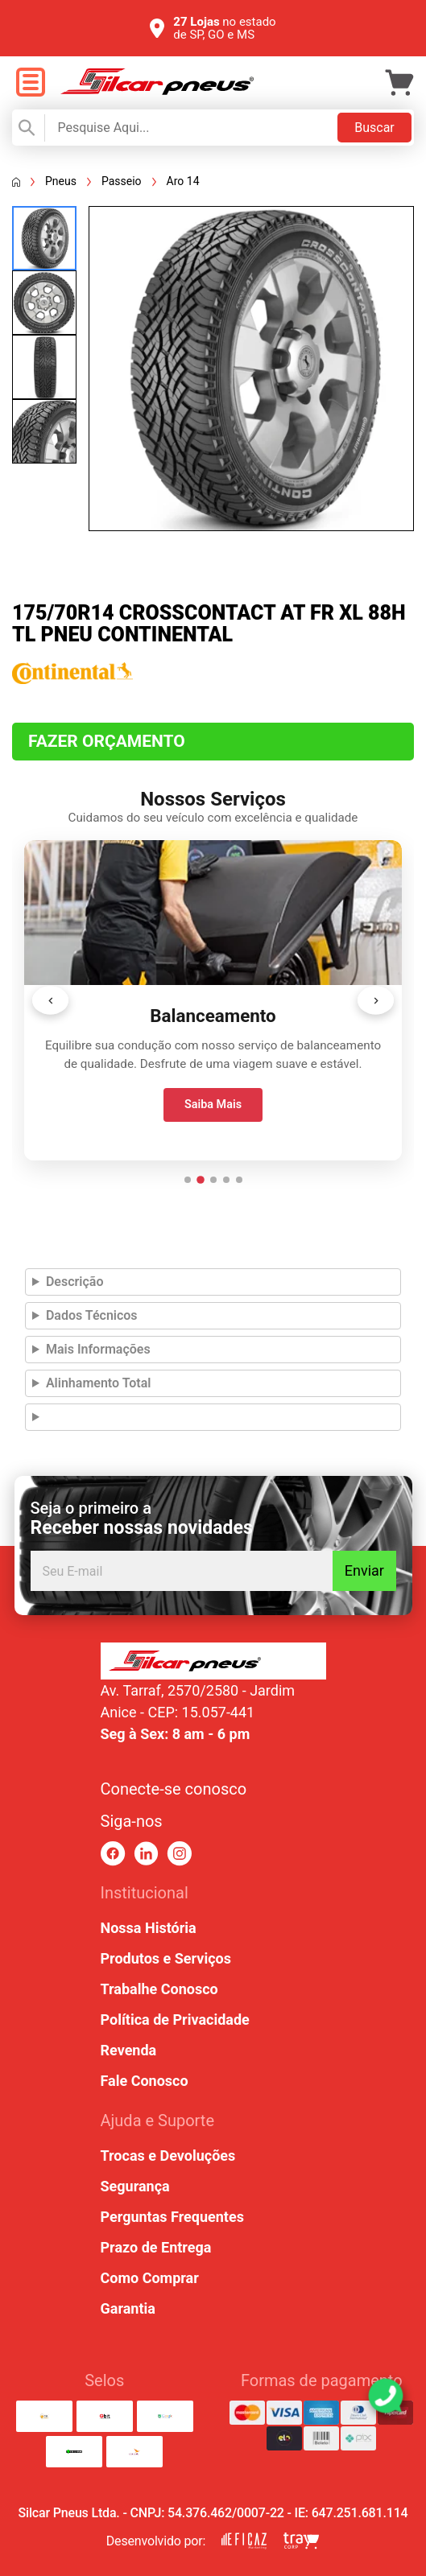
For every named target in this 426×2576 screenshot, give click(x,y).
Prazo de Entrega (156, 2247)
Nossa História (148, 1927)
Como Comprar (150, 2277)
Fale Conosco (144, 2080)
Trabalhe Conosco (159, 1988)
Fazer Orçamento (106, 741)
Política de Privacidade (175, 2019)
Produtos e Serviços (166, 1958)
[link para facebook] (113, 1853)
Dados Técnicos (92, 1315)
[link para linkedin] (146, 1853)
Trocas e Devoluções (168, 2155)
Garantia (128, 2308)
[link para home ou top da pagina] (213, 1661)
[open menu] (30, 83)
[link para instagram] (179, 1853)
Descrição (75, 1281)
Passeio (121, 181)
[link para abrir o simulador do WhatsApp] (385, 2395)
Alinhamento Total (98, 1383)
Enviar (364, 1570)
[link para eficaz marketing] (244, 2541)
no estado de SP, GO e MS (224, 28)
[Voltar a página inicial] (16, 182)
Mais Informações (98, 1349)
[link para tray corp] (301, 2541)
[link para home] (157, 90)
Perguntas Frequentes (172, 2216)
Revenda (129, 2050)
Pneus (61, 181)
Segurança (135, 2186)
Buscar (374, 127)
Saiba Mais (213, 1104)
